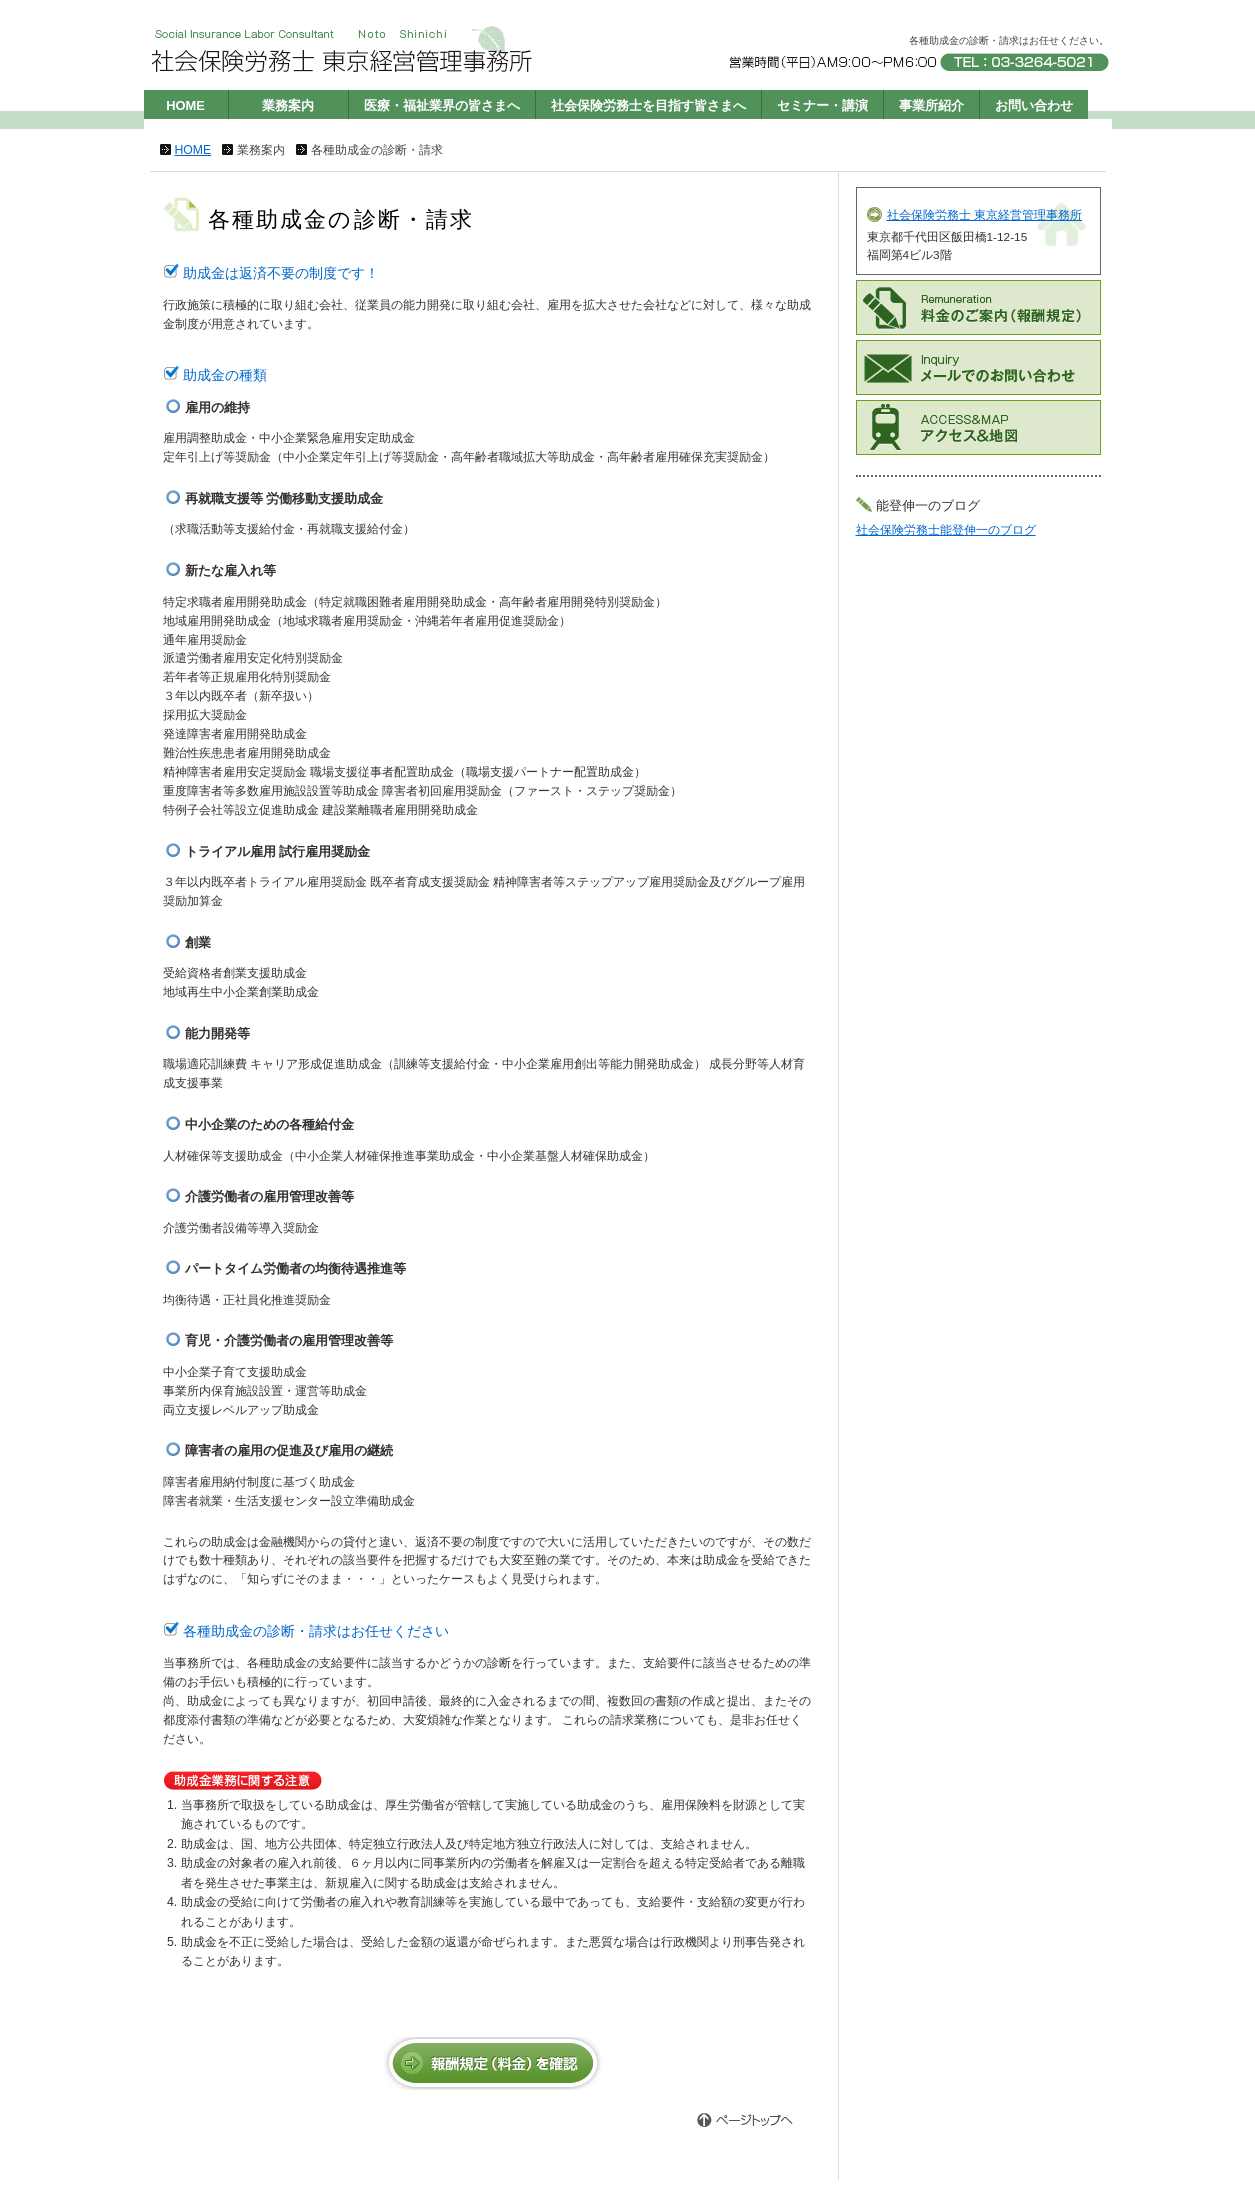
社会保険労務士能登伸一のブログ (946, 530)
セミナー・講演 (822, 105)
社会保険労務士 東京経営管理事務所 (984, 215)
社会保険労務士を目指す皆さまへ (648, 105)
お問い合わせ (1034, 105)
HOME (185, 105)
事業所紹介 (931, 105)
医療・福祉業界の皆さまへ (442, 105)
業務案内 (288, 105)
